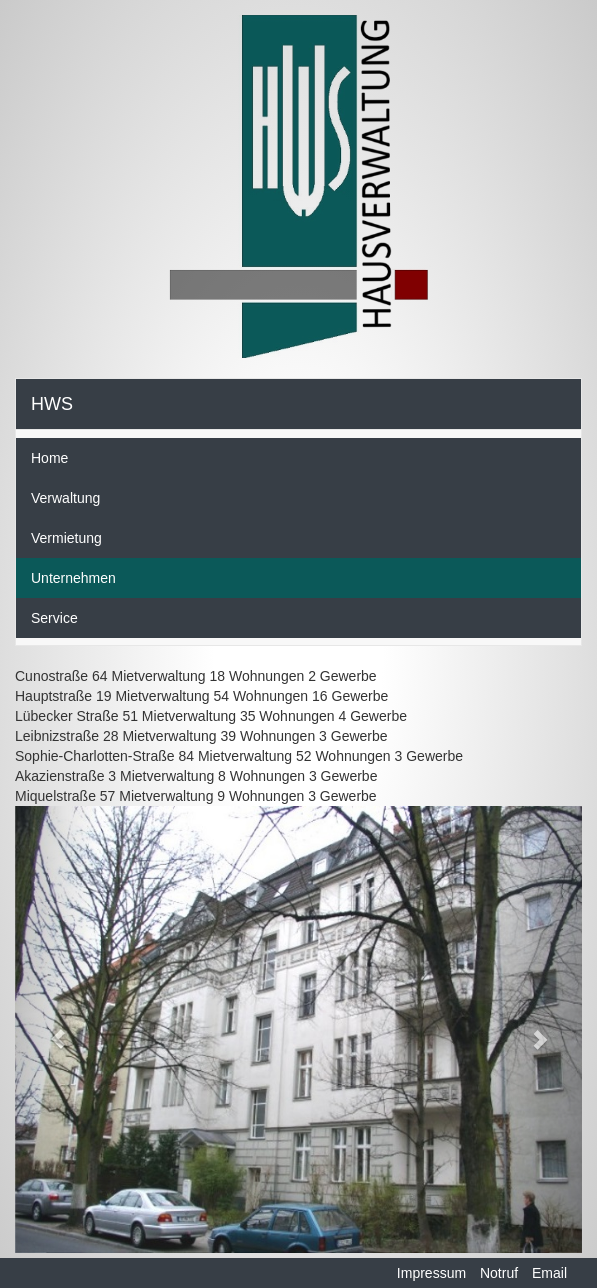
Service (54, 618)
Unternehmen (73, 578)
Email (549, 1273)
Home (49, 458)
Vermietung (66, 538)
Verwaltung (65, 498)
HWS (52, 404)
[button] (57, 1029)
